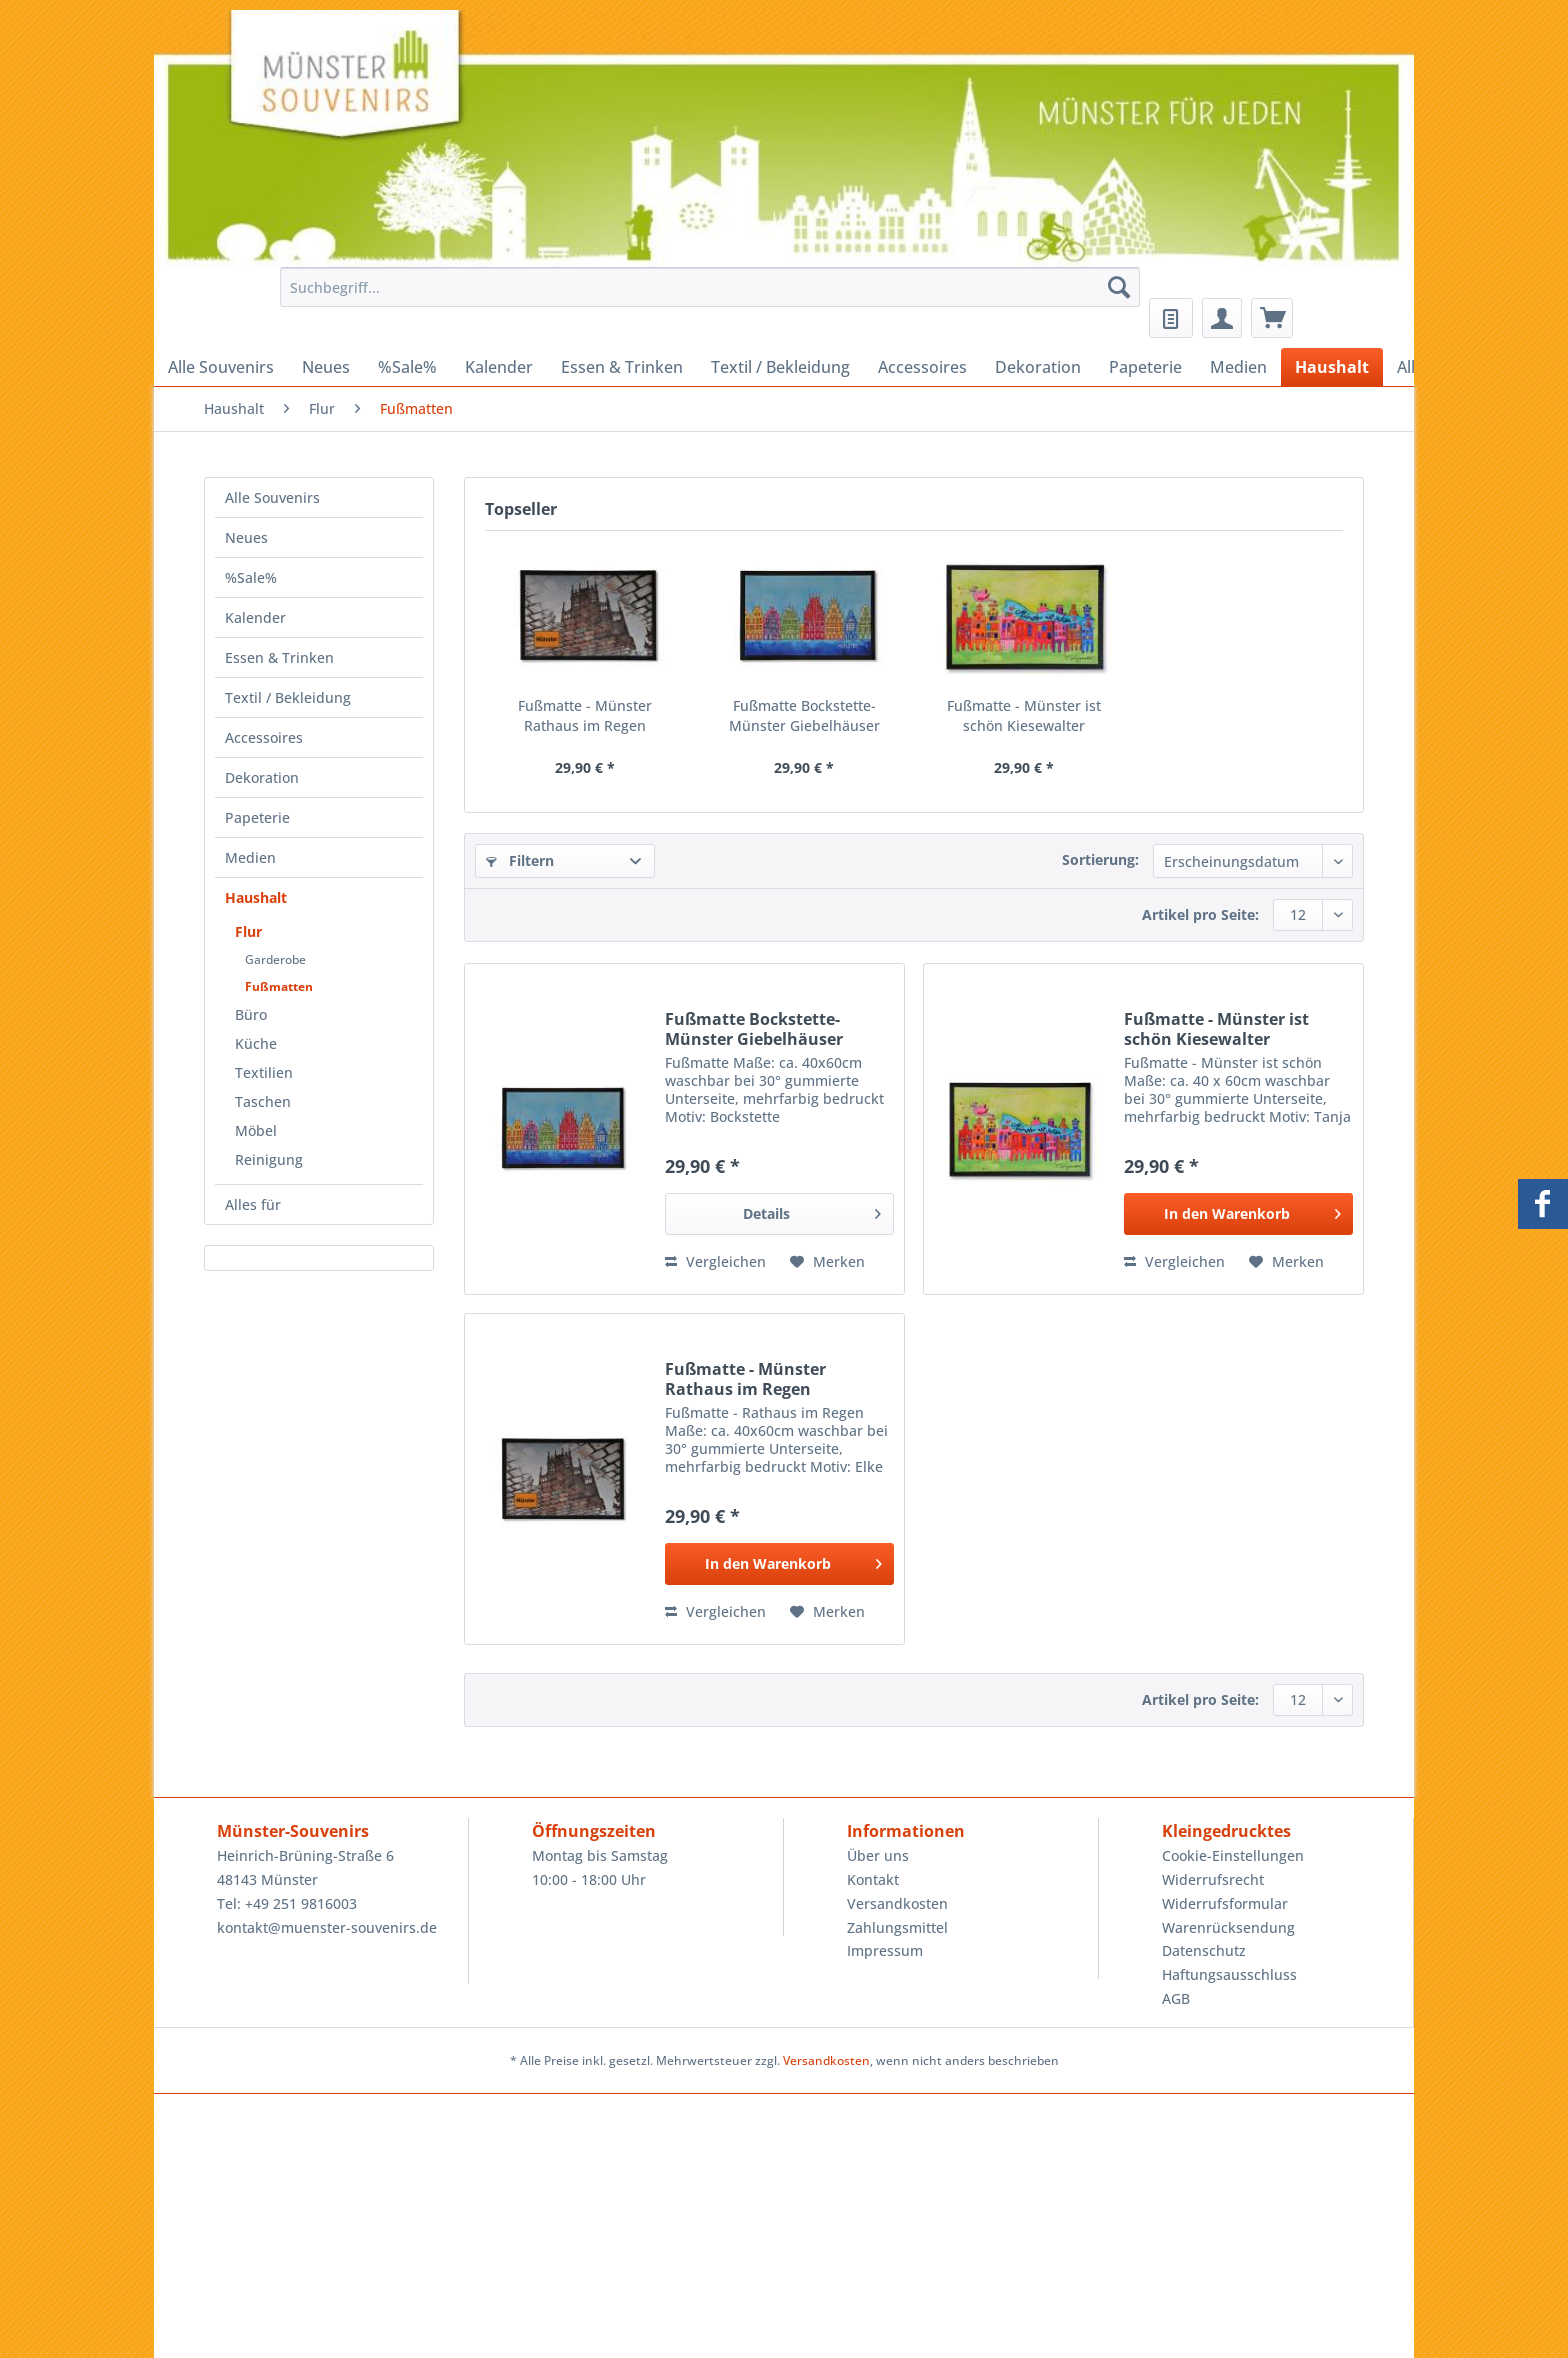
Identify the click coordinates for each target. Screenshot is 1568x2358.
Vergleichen (715, 1261)
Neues (246, 537)
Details (812, 1210)
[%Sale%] (407, 367)
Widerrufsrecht (1213, 1879)
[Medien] (1238, 367)
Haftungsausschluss (1229, 1974)
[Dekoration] (1038, 367)
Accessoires (264, 737)
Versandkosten (897, 1903)
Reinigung (269, 1159)
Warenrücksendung (1228, 1927)
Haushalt (256, 897)
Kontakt (873, 1879)
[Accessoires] (922, 367)
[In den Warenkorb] (1238, 1214)
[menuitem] (704, 296)
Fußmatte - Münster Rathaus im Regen (585, 715)
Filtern (520, 860)
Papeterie (257, 817)
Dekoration (262, 777)
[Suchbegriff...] (709, 287)
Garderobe (275, 959)
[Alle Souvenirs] (221, 367)
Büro (251, 1014)
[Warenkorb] (1272, 318)
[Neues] (326, 367)
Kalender (255, 617)
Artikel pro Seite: (1200, 914)
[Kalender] (499, 367)
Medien (250, 857)
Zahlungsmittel (897, 1927)
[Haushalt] (1332, 367)
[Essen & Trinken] (622, 367)
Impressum (885, 1950)
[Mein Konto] (1222, 318)
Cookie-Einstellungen (1233, 1855)
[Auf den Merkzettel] (827, 1262)
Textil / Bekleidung (288, 697)
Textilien (264, 1072)
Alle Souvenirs (272, 497)
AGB (1176, 1998)
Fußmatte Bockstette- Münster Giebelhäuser (804, 715)
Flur (248, 931)
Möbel (256, 1130)
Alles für (253, 1204)
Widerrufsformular (1225, 1903)
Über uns (878, 1855)
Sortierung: (1100, 859)
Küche (256, 1043)
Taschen (263, 1101)
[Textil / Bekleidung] (780, 367)
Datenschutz (1204, 1950)
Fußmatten (279, 986)
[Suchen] (1119, 287)
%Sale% (251, 577)
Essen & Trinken (279, 657)
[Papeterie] (1145, 367)
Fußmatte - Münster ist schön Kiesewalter (1024, 715)
